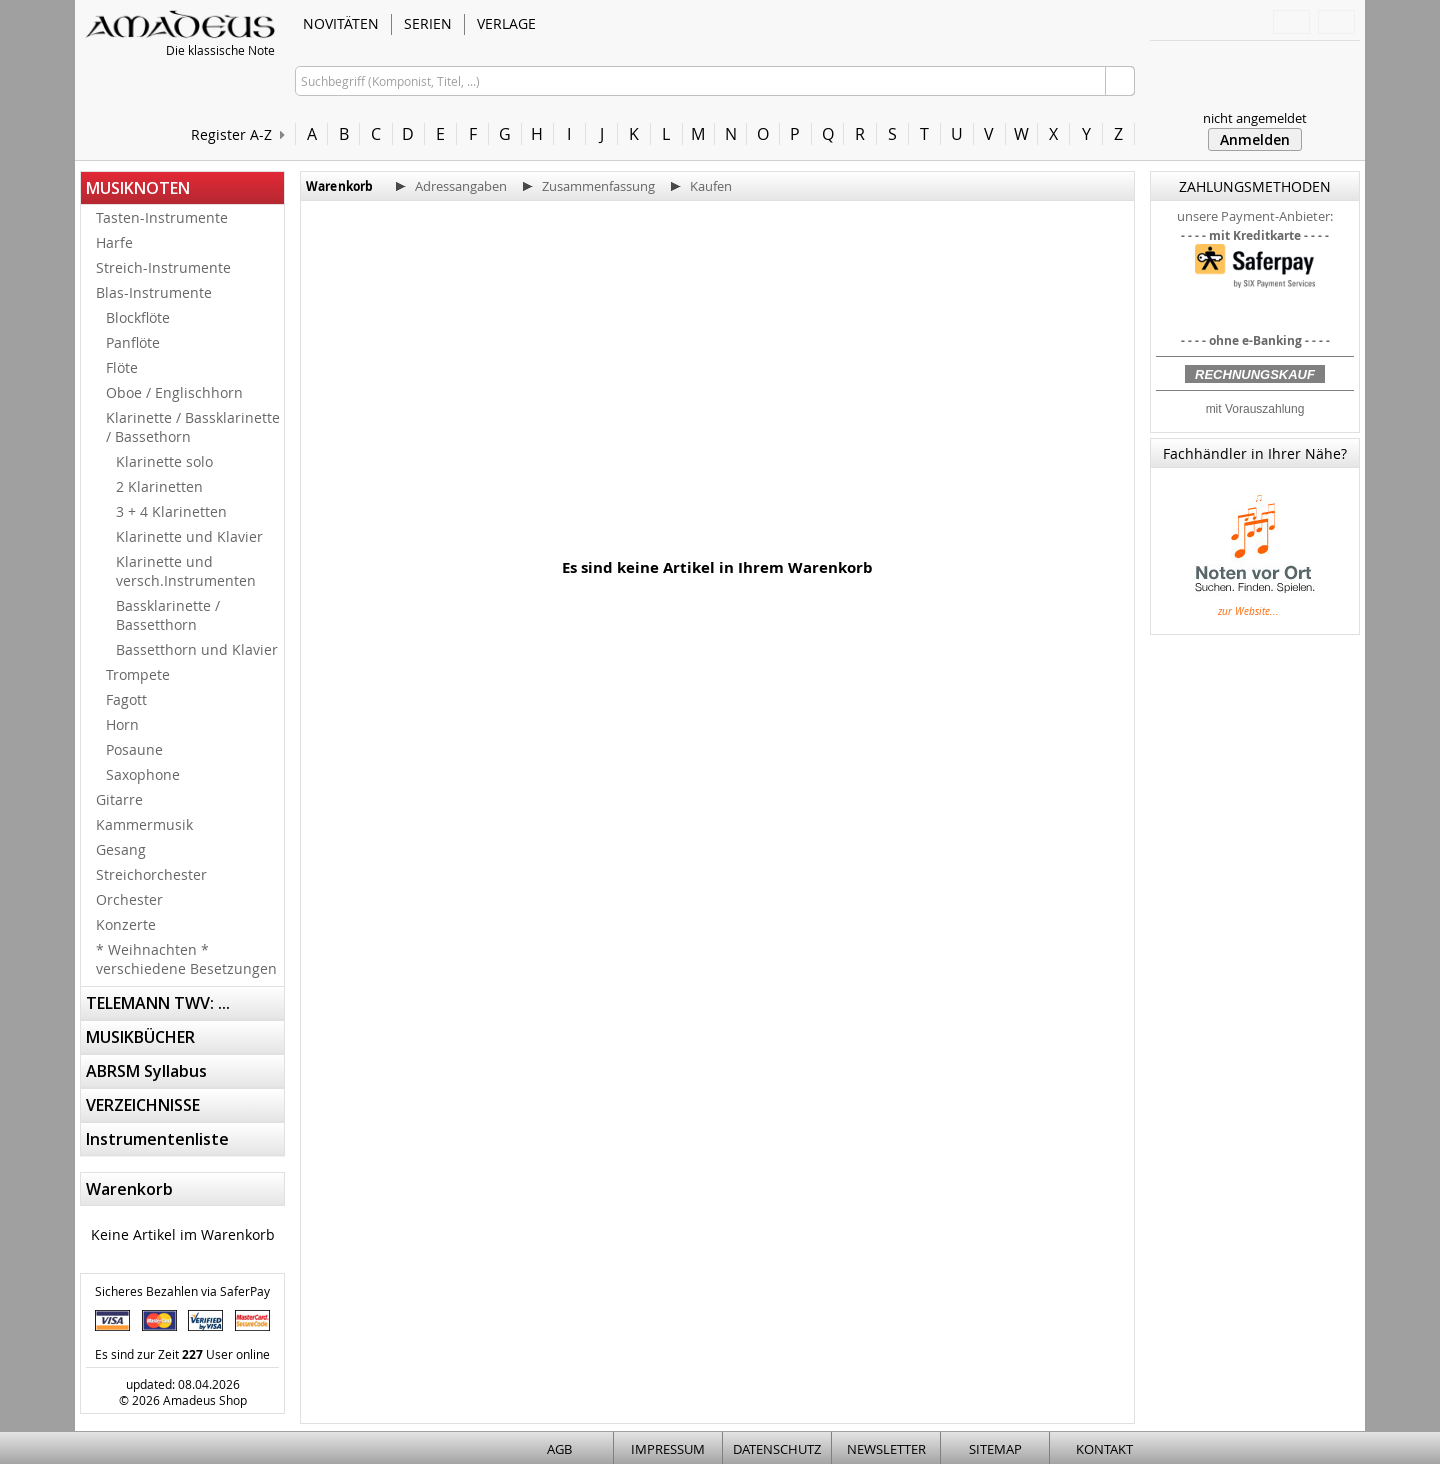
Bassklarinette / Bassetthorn (168, 615)
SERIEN (428, 23)
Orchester (129, 899)
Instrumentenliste (157, 1139)
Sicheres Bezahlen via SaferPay (182, 1291)
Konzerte (126, 924)
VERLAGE (506, 23)
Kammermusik (144, 824)
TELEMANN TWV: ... (158, 1003)
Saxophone (143, 774)
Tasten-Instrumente (162, 217)
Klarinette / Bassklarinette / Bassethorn (193, 427)
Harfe (114, 242)
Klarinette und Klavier (189, 536)
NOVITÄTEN (341, 23)
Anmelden (1255, 139)
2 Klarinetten (159, 486)
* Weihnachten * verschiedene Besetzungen (186, 959)
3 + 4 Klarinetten (171, 511)
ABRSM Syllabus (146, 1071)
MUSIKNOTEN (138, 188)
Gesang (121, 849)
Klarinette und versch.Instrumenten (186, 571)
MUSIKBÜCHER (140, 1037)
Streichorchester (151, 874)
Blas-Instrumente (154, 292)
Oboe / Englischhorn (174, 392)
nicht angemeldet (1255, 118)
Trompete (138, 674)
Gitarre (119, 799)
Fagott (126, 699)
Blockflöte (138, 317)
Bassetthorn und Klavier (197, 649)
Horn (122, 724)
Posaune (134, 749)
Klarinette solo (164, 461)
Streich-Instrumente (163, 267)
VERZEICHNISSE (143, 1105)
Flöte (122, 367)
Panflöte (133, 342)
